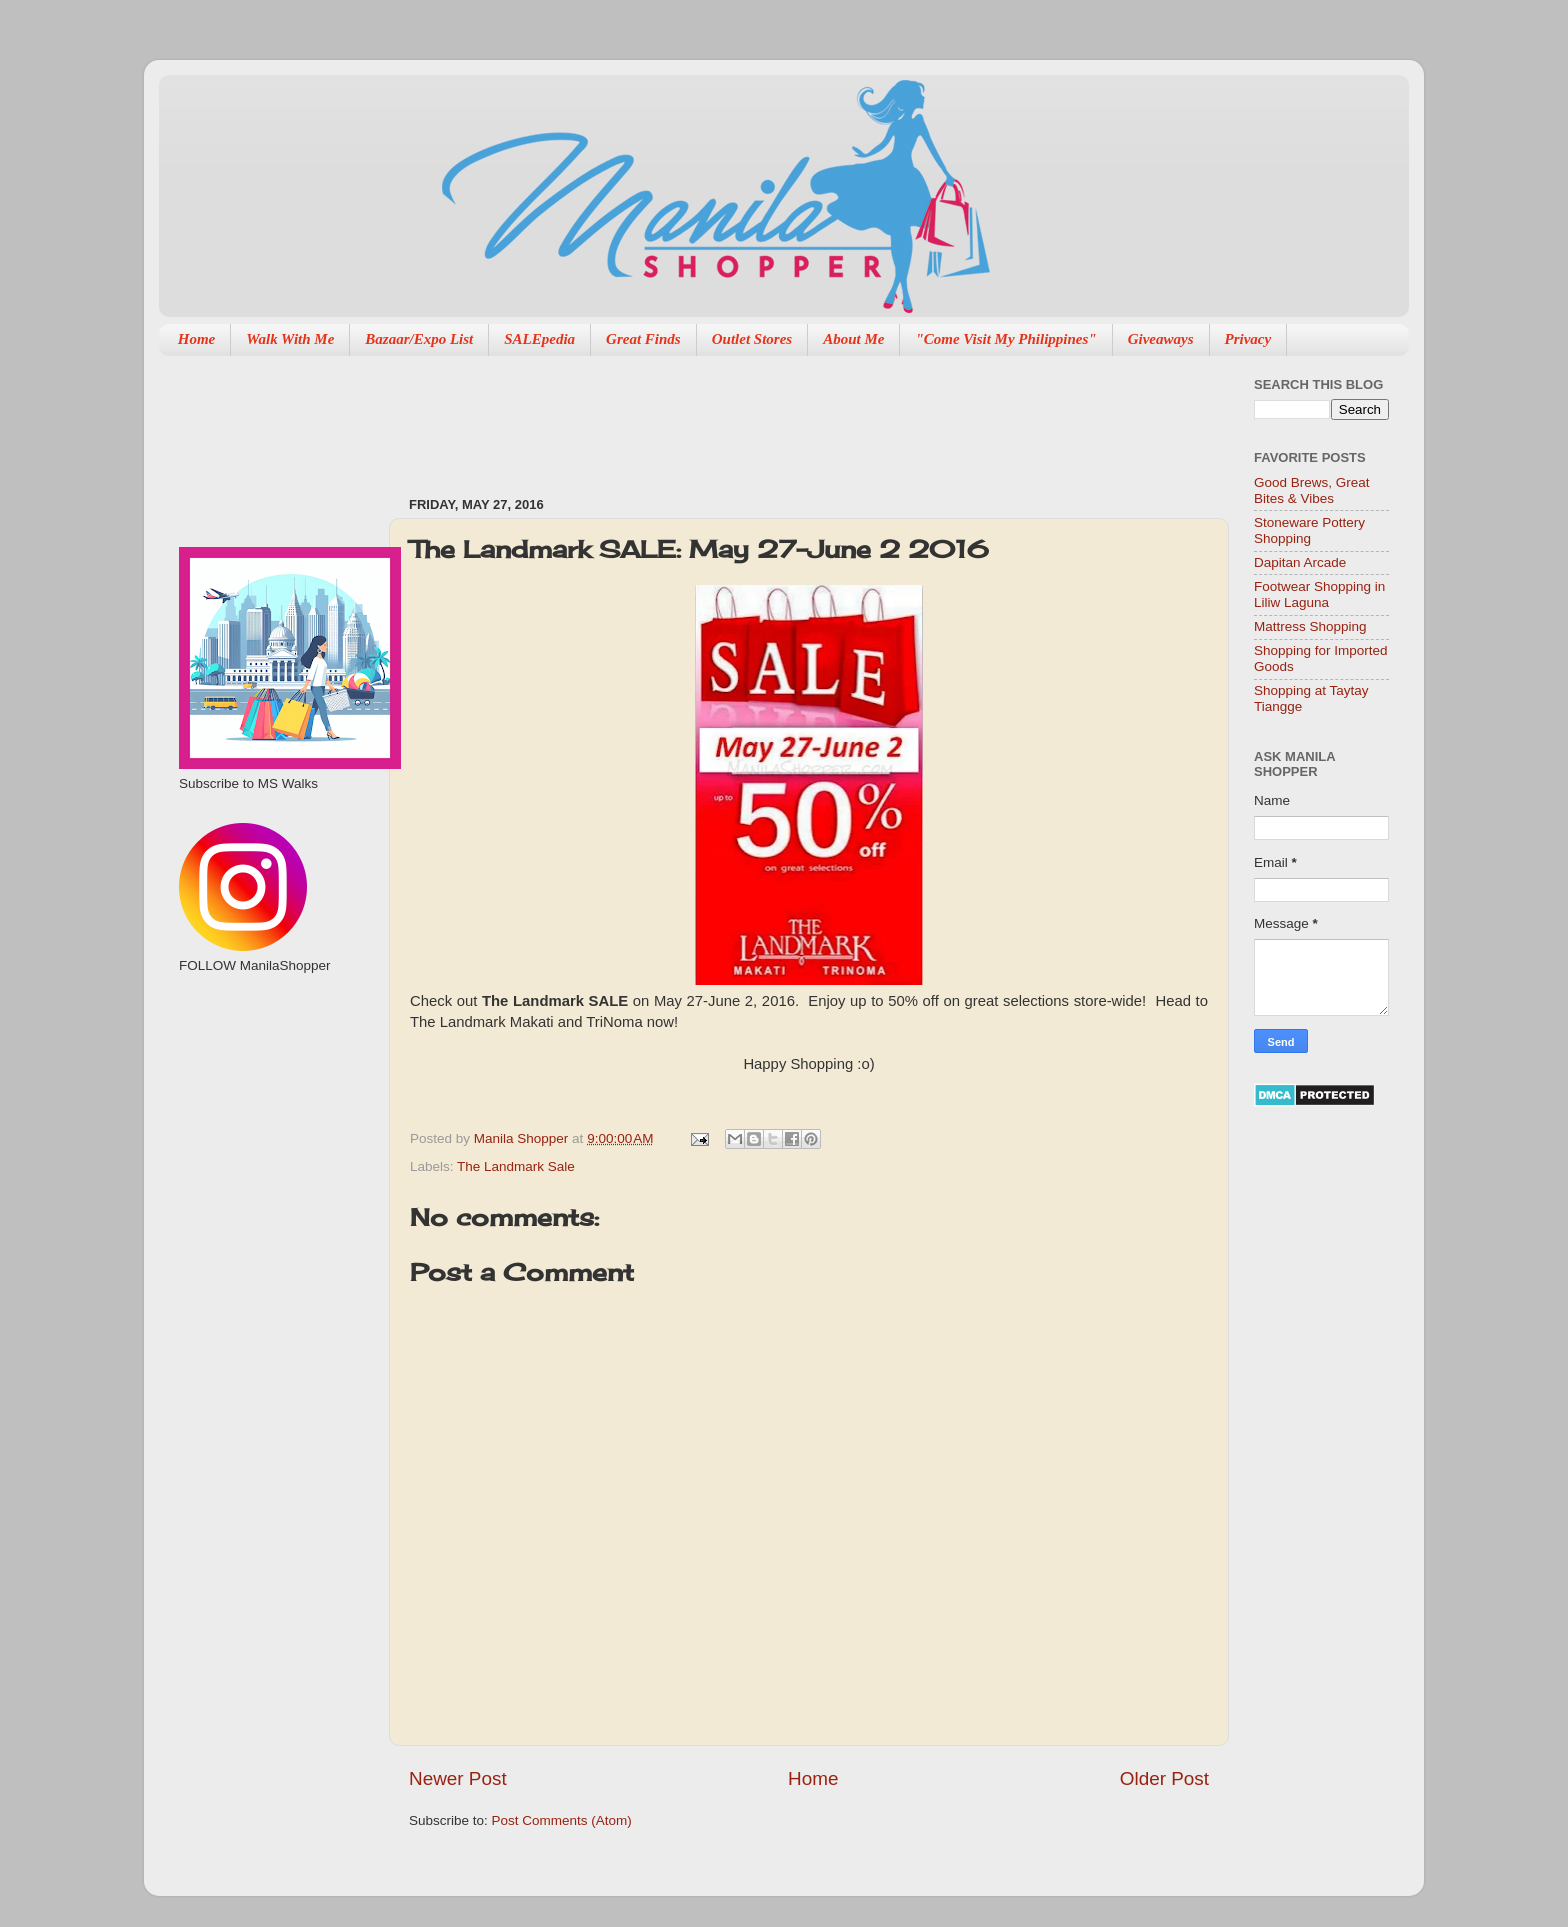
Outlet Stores (752, 339)
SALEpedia (539, 339)
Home (197, 339)
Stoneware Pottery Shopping (1309, 530)
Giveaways (1161, 339)
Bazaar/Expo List (419, 339)
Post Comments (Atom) (562, 1820)
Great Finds (643, 339)
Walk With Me (290, 339)
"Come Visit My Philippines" (1005, 339)
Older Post (1164, 1778)
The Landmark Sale (516, 1166)
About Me (853, 339)
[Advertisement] (773, 416)
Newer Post (458, 1778)
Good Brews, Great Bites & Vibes (1312, 490)
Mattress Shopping (1310, 626)
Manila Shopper (523, 1138)
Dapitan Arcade (1300, 562)
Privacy (1248, 339)
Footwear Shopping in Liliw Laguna (1319, 594)
